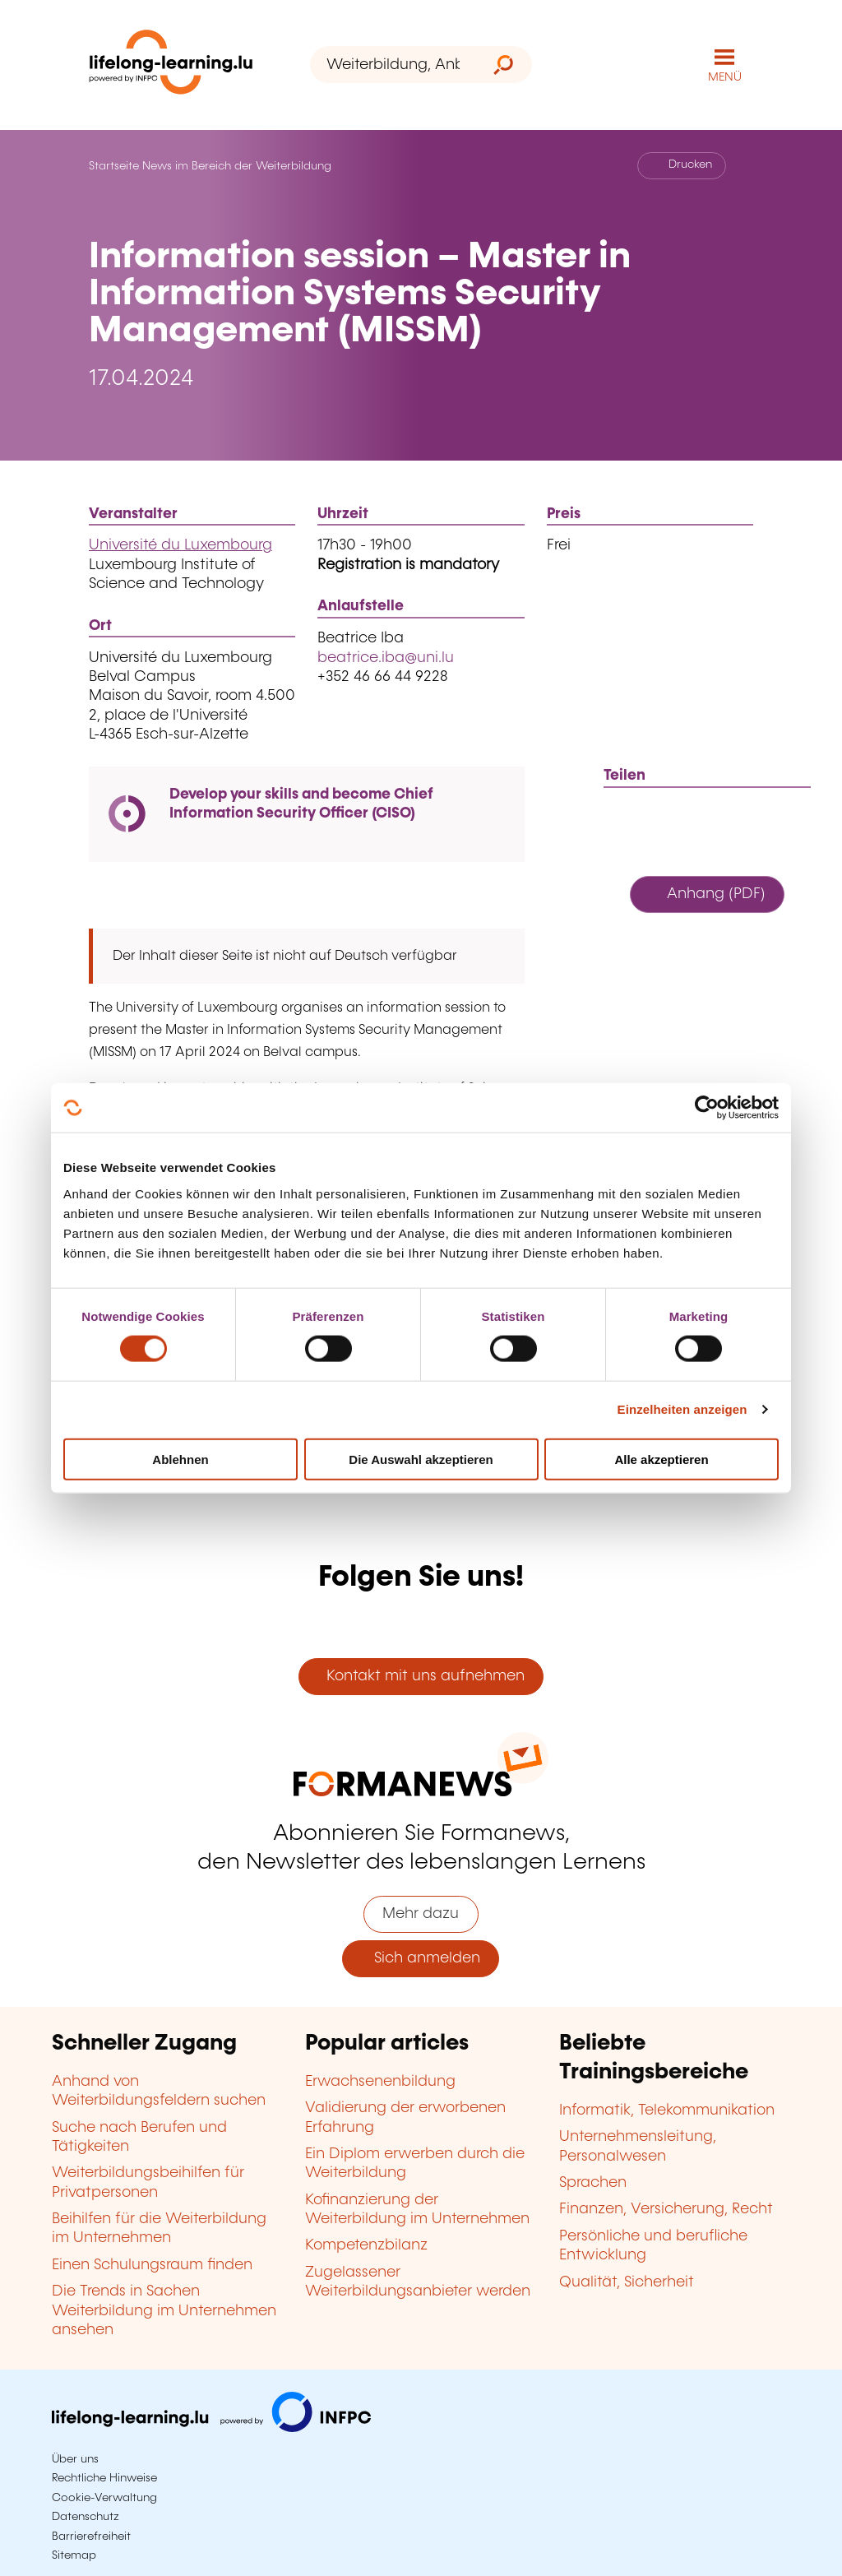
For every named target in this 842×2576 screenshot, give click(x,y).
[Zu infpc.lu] (211, 2428)
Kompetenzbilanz (366, 2245)
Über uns (75, 2459)
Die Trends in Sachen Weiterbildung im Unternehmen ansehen (164, 2310)
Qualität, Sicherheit (626, 2282)
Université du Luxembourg (180, 545)
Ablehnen (180, 1459)
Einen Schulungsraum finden (152, 2265)
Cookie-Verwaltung (104, 2498)
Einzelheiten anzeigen (682, 1409)
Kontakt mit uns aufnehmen (421, 1676)
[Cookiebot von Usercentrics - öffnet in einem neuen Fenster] (707, 1108)
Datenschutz (85, 2517)
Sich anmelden (421, 1958)
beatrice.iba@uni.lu (385, 658)
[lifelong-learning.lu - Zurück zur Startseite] (171, 65)
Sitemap (74, 2555)
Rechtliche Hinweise (104, 2478)
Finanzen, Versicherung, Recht (666, 2209)
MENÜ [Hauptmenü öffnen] (725, 77)
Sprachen (593, 2182)
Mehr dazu (420, 1914)
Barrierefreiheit (91, 2536)
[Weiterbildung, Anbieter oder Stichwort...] (392, 64)
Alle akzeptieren (661, 1459)
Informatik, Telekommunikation (667, 2110)
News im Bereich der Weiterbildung (236, 166)
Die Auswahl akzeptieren (421, 1459)
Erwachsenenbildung (380, 2081)
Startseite (114, 166)
